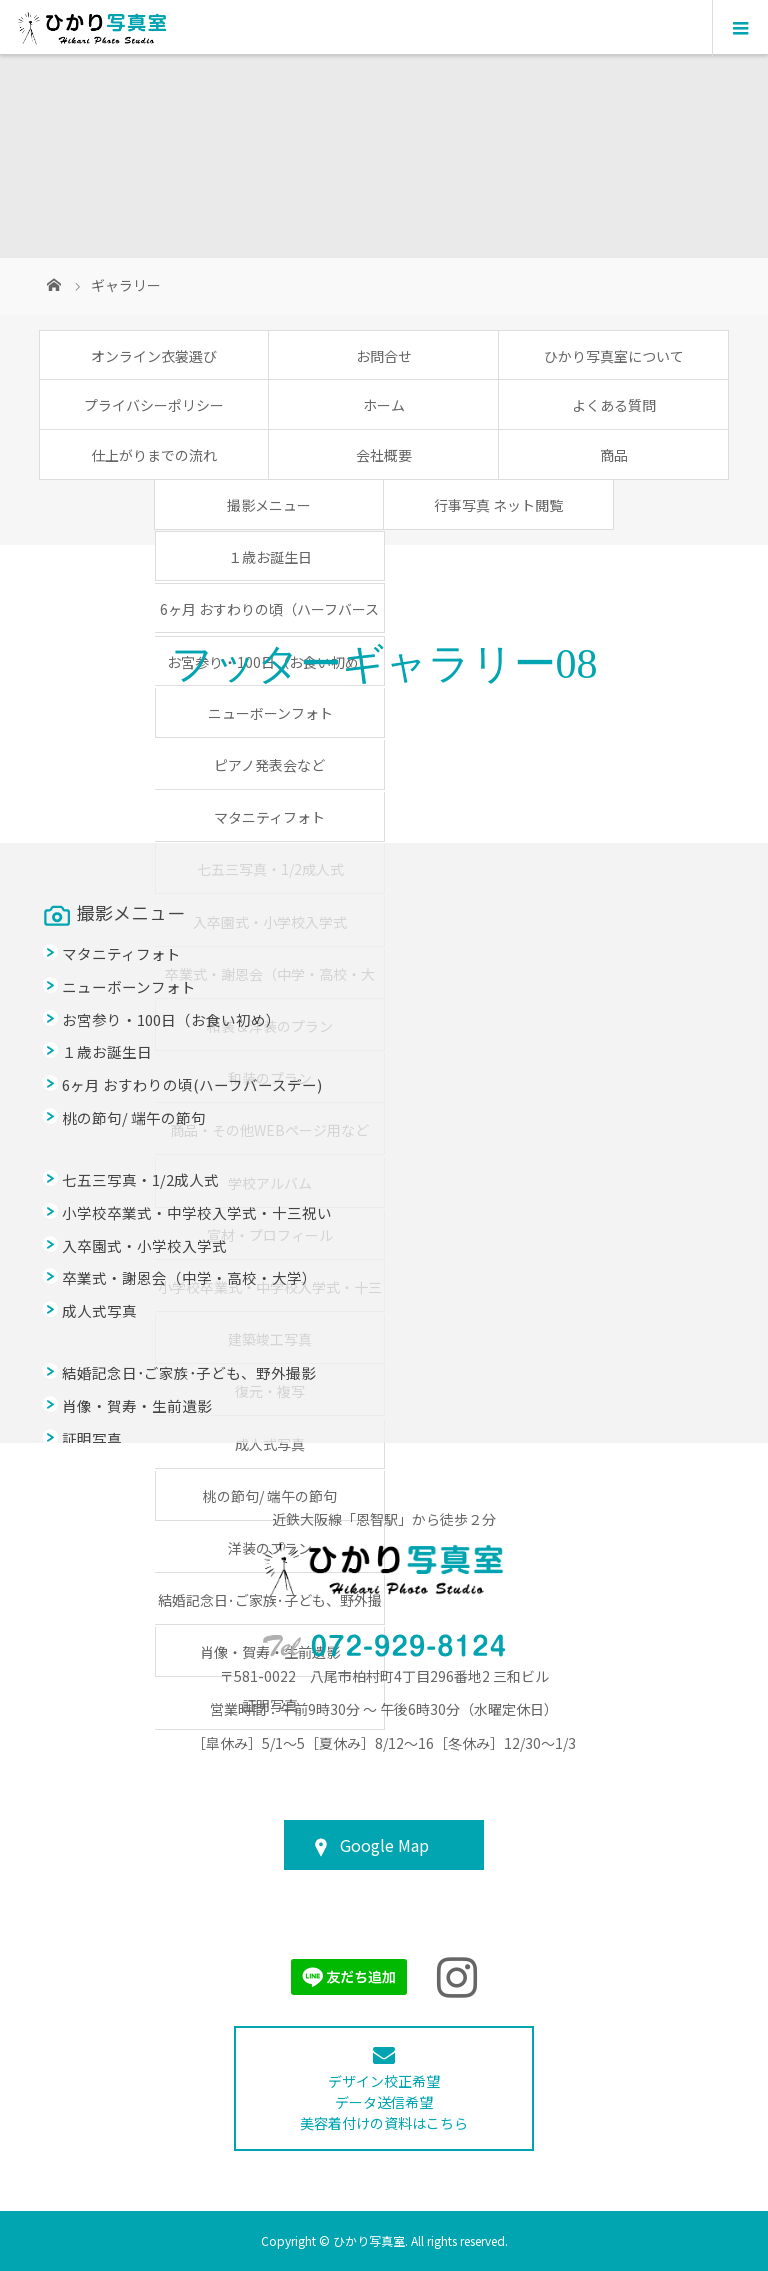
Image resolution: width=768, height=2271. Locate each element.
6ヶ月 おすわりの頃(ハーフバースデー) (192, 1084)
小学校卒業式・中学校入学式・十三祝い (197, 1212)
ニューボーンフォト (270, 713)
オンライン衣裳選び (154, 356)
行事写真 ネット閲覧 (498, 505)
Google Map (384, 1845)
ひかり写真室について (614, 356)
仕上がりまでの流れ (154, 455)
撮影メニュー (269, 505)
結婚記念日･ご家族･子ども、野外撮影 (189, 1372)
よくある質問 (614, 405)
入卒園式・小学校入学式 (144, 1245)
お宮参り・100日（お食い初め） (171, 1019)
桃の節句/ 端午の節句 (270, 1496)
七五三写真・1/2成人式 (140, 1179)
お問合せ (384, 356)
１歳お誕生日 (270, 557)
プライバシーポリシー (154, 405)
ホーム (384, 405)
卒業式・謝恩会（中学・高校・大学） (189, 1277)
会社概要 (384, 455)
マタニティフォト (269, 817)
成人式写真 (270, 1444)
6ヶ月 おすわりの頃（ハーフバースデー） (269, 615)
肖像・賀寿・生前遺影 (137, 1405)
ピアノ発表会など (269, 765)
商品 (614, 455)
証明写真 (92, 1438)
